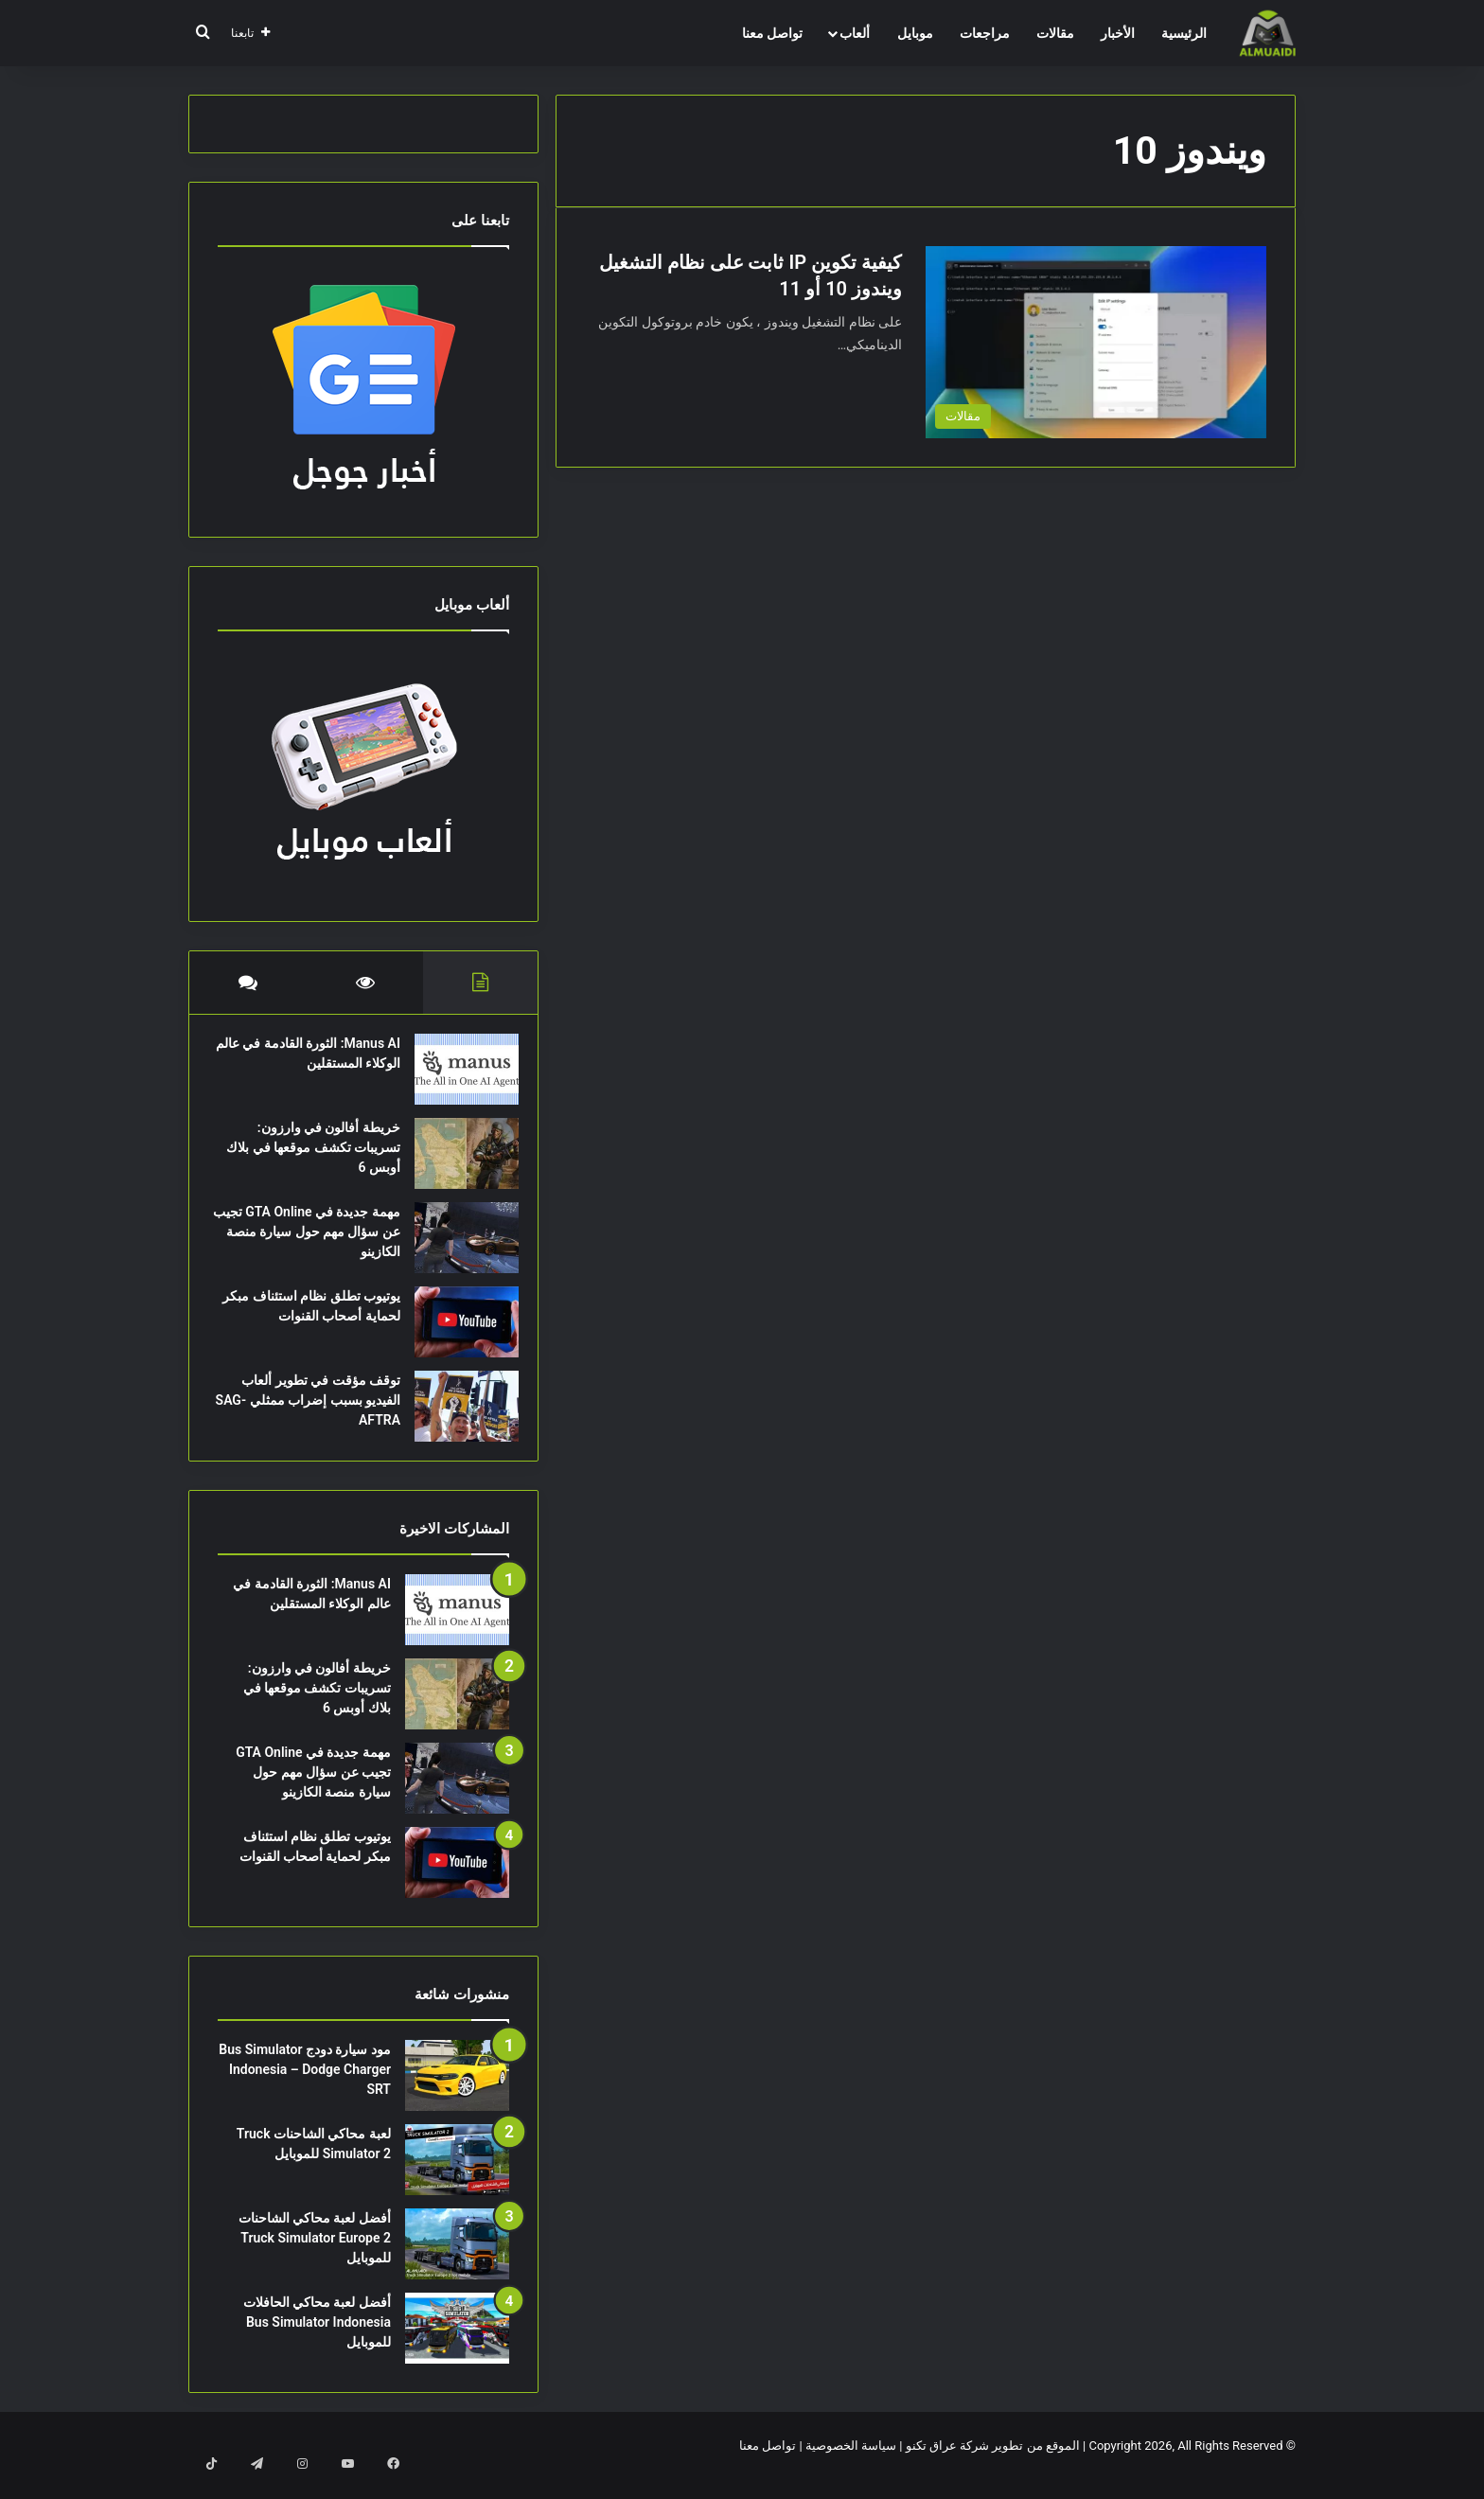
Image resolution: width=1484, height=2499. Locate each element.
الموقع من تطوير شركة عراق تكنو (993, 2464)
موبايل (915, 33)
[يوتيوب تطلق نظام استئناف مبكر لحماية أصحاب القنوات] (457, 1331)
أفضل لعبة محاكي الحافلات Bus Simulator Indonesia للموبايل (317, 2340)
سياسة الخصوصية (850, 2464)
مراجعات (985, 33)
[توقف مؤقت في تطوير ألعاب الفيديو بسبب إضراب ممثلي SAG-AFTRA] (457, 1415)
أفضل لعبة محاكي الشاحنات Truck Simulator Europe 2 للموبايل (314, 2256)
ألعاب (854, 33)
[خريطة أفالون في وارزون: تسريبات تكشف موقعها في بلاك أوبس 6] (457, 1162)
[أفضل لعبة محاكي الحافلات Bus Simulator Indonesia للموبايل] (457, 2347)
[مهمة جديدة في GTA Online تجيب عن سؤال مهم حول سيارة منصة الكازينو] (457, 1247)
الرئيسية (1184, 33)
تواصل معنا (772, 33)
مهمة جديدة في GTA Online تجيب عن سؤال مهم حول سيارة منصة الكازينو (313, 1241)
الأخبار (1118, 33)
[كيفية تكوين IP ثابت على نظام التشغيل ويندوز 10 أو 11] (1096, 342)
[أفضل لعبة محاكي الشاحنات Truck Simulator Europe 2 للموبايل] (457, 2262)
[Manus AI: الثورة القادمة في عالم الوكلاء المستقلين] (457, 1078)
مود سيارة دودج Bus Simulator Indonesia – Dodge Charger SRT (305, 2088)
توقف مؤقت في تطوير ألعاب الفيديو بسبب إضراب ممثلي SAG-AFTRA (311, 1409)
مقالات (1055, 33)
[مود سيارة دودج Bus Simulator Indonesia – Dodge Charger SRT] (457, 2094)
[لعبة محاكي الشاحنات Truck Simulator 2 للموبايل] (457, 2178)
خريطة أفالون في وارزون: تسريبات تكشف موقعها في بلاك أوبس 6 (317, 1156)
